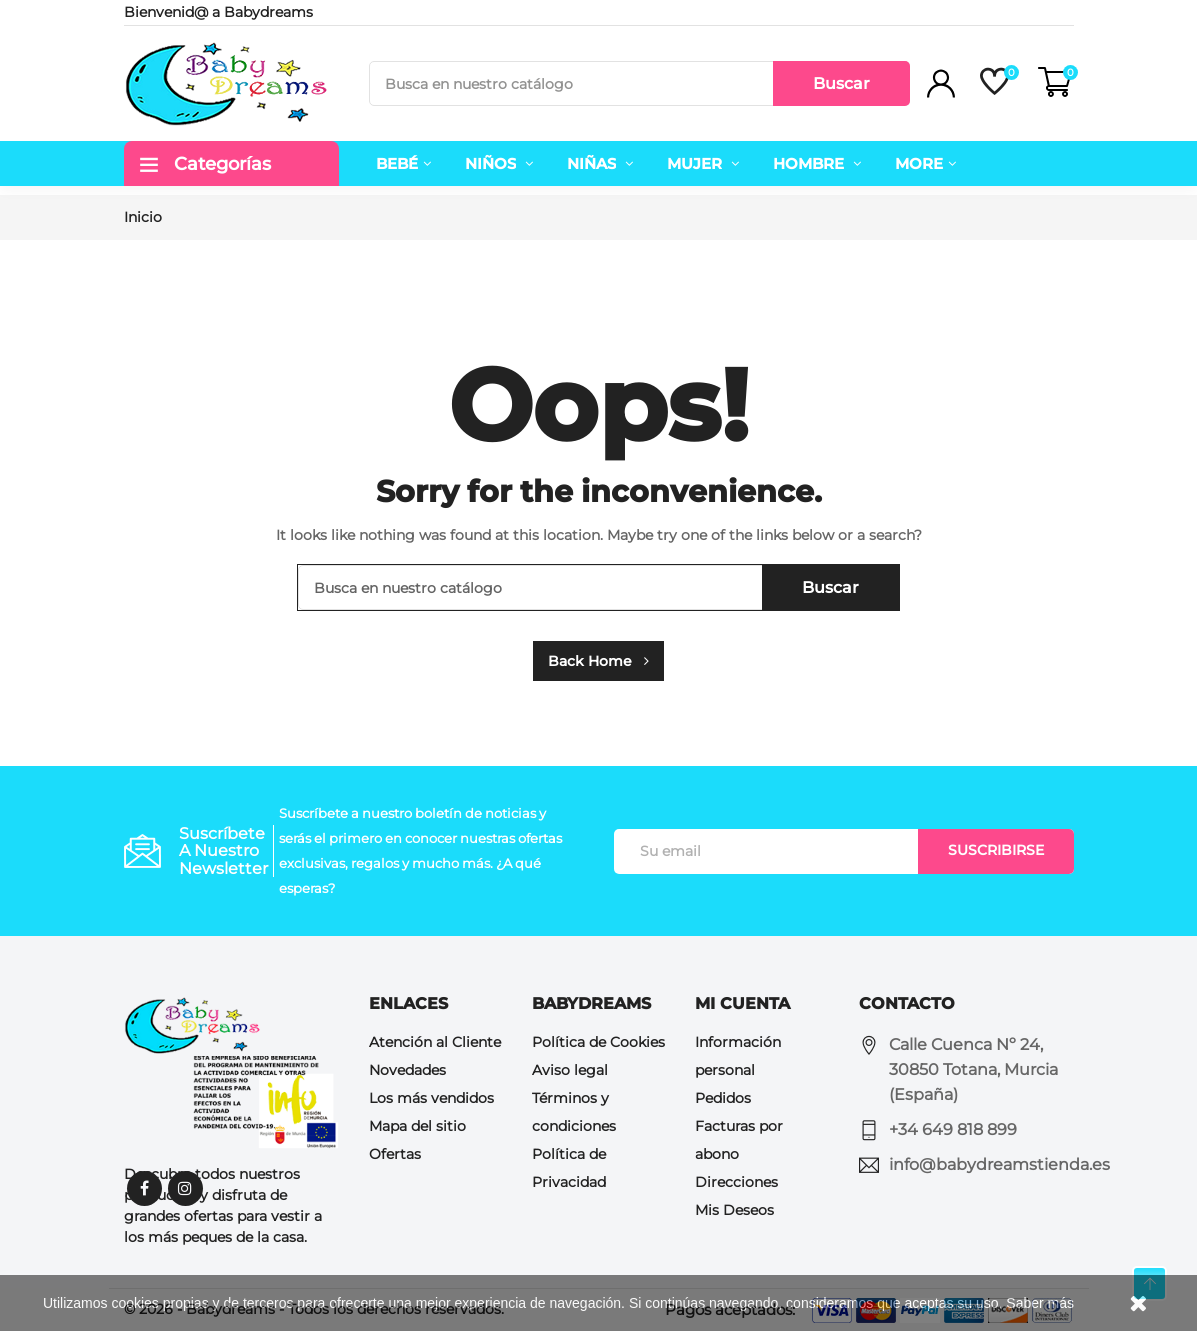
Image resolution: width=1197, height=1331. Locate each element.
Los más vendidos (431, 1098)
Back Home (598, 661)
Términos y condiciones (574, 1112)
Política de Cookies (598, 1042)
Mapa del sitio (417, 1126)
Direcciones (736, 1182)
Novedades (407, 1070)
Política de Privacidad (569, 1168)
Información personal (738, 1056)
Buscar (841, 83)
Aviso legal (570, 1070)
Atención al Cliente (435, 1042)
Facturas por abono (739, 1140)
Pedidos (723, 1098)
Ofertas (395, 1154)
